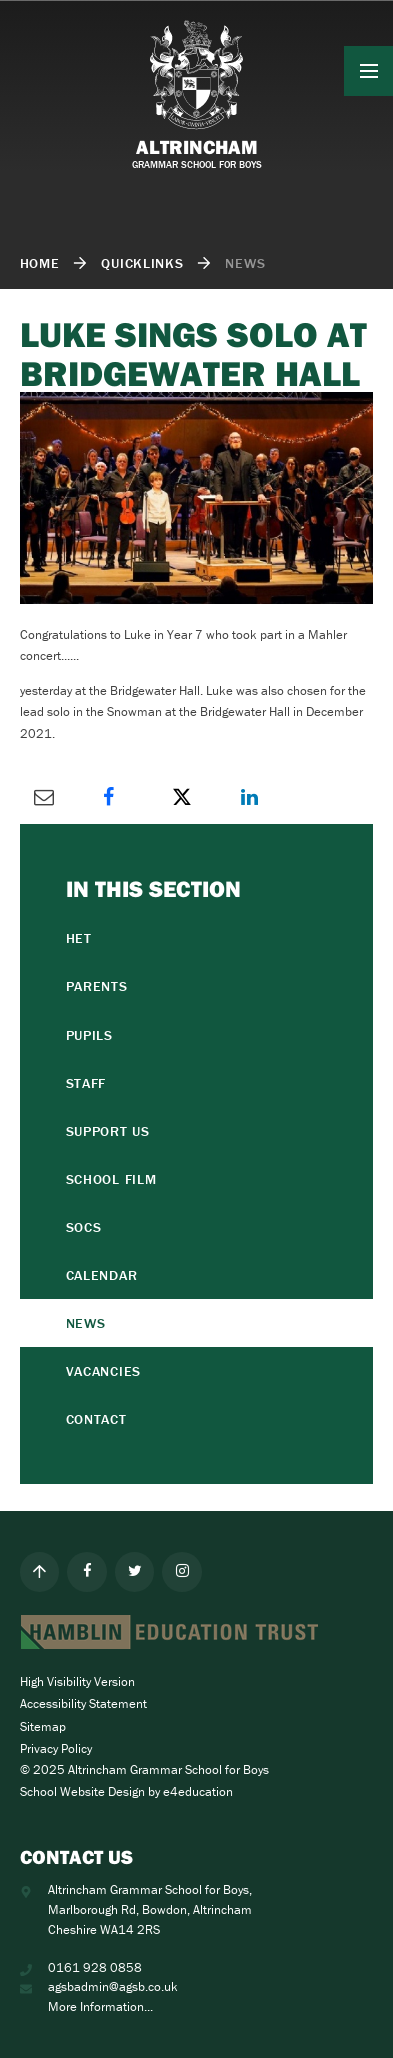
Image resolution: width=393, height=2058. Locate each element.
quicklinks (142, 263)
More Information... (100, 2006)
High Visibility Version (77, 1681)
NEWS (245, 263)
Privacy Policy (56, 1748)
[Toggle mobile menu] (369, 71)
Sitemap (43, 1726)
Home (40, 263)
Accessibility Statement (83, 1703)
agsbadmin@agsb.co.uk (113, 1986)
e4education (198, 1791)
